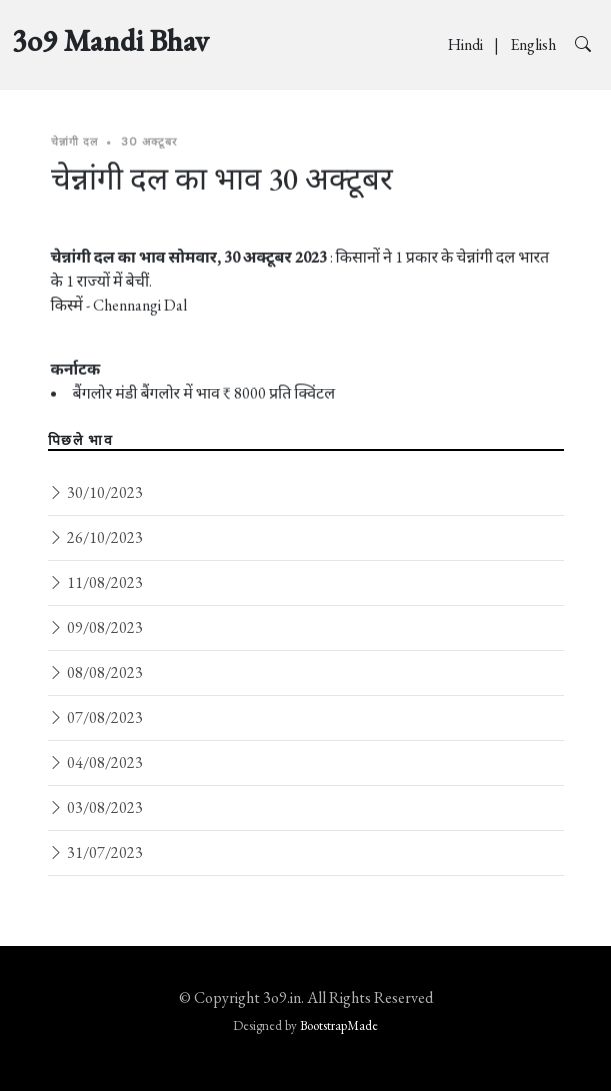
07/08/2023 (95, 717)
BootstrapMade (339, 1025)
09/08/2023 (95, 627)
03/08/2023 (95, 807)
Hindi (467, 44)
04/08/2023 (95, 762)
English (534, 44)
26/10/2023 (95, 537)
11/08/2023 (95, 582)
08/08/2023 (95, 672)
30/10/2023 (95, 492)
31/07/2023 (95, 852)
